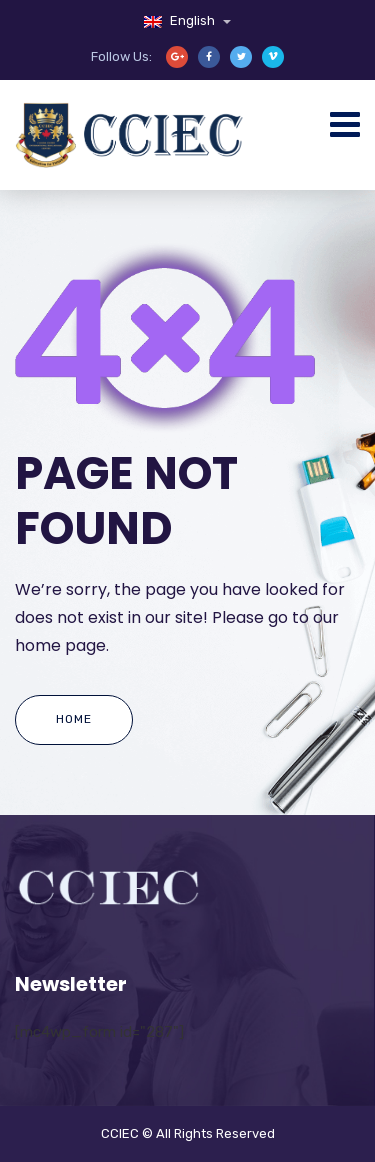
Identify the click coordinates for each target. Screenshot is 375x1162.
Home (74, 719)
